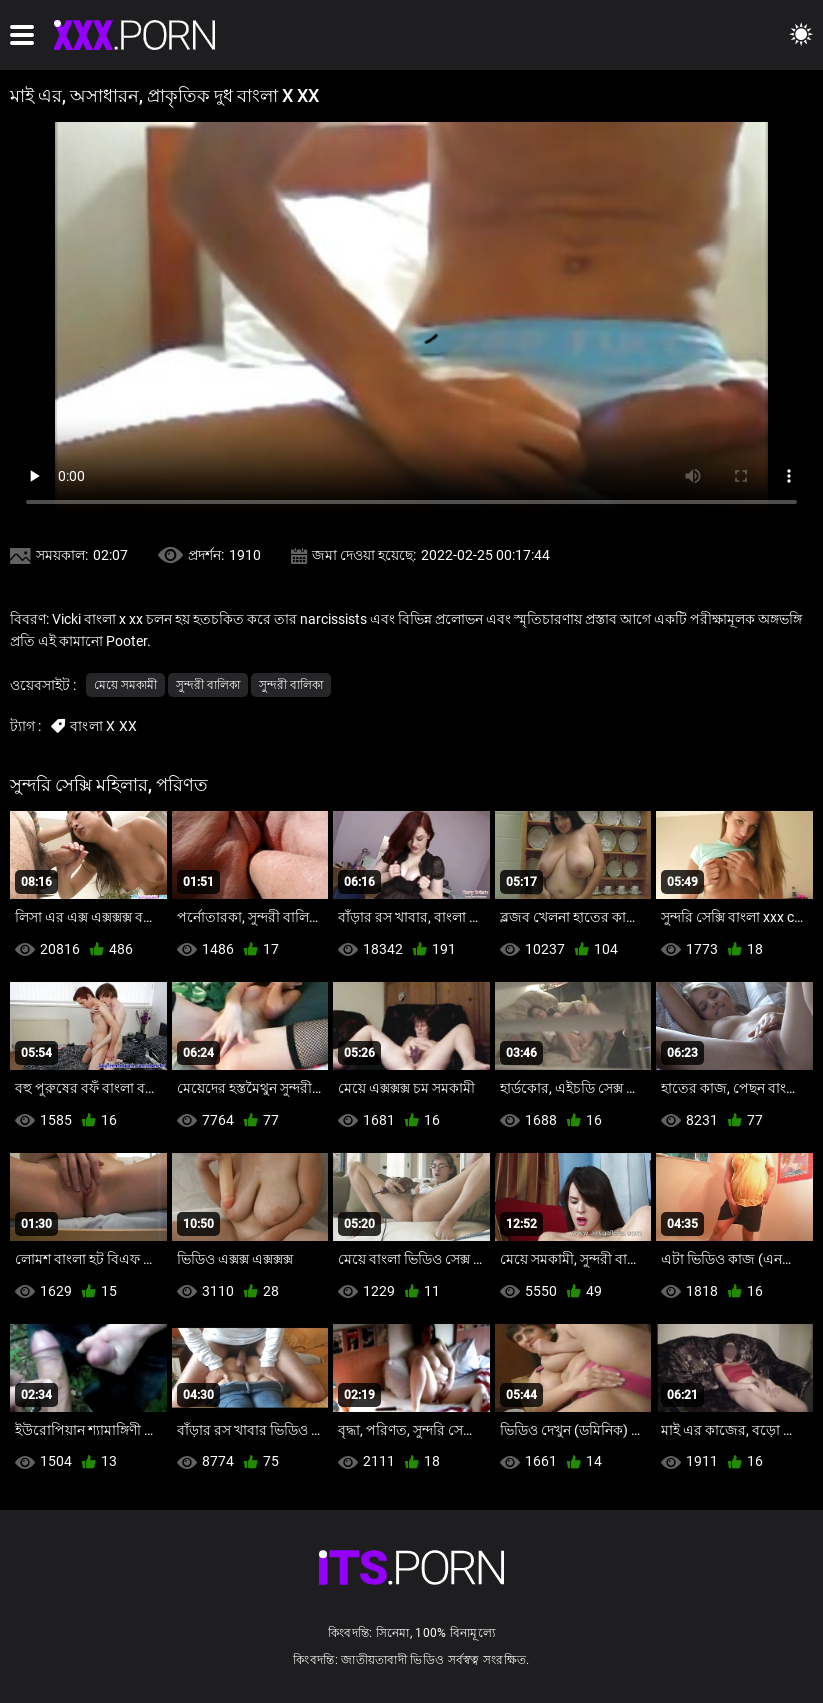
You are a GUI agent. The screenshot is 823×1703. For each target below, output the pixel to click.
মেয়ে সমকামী (125, 685)
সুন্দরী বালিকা (208, 685)
